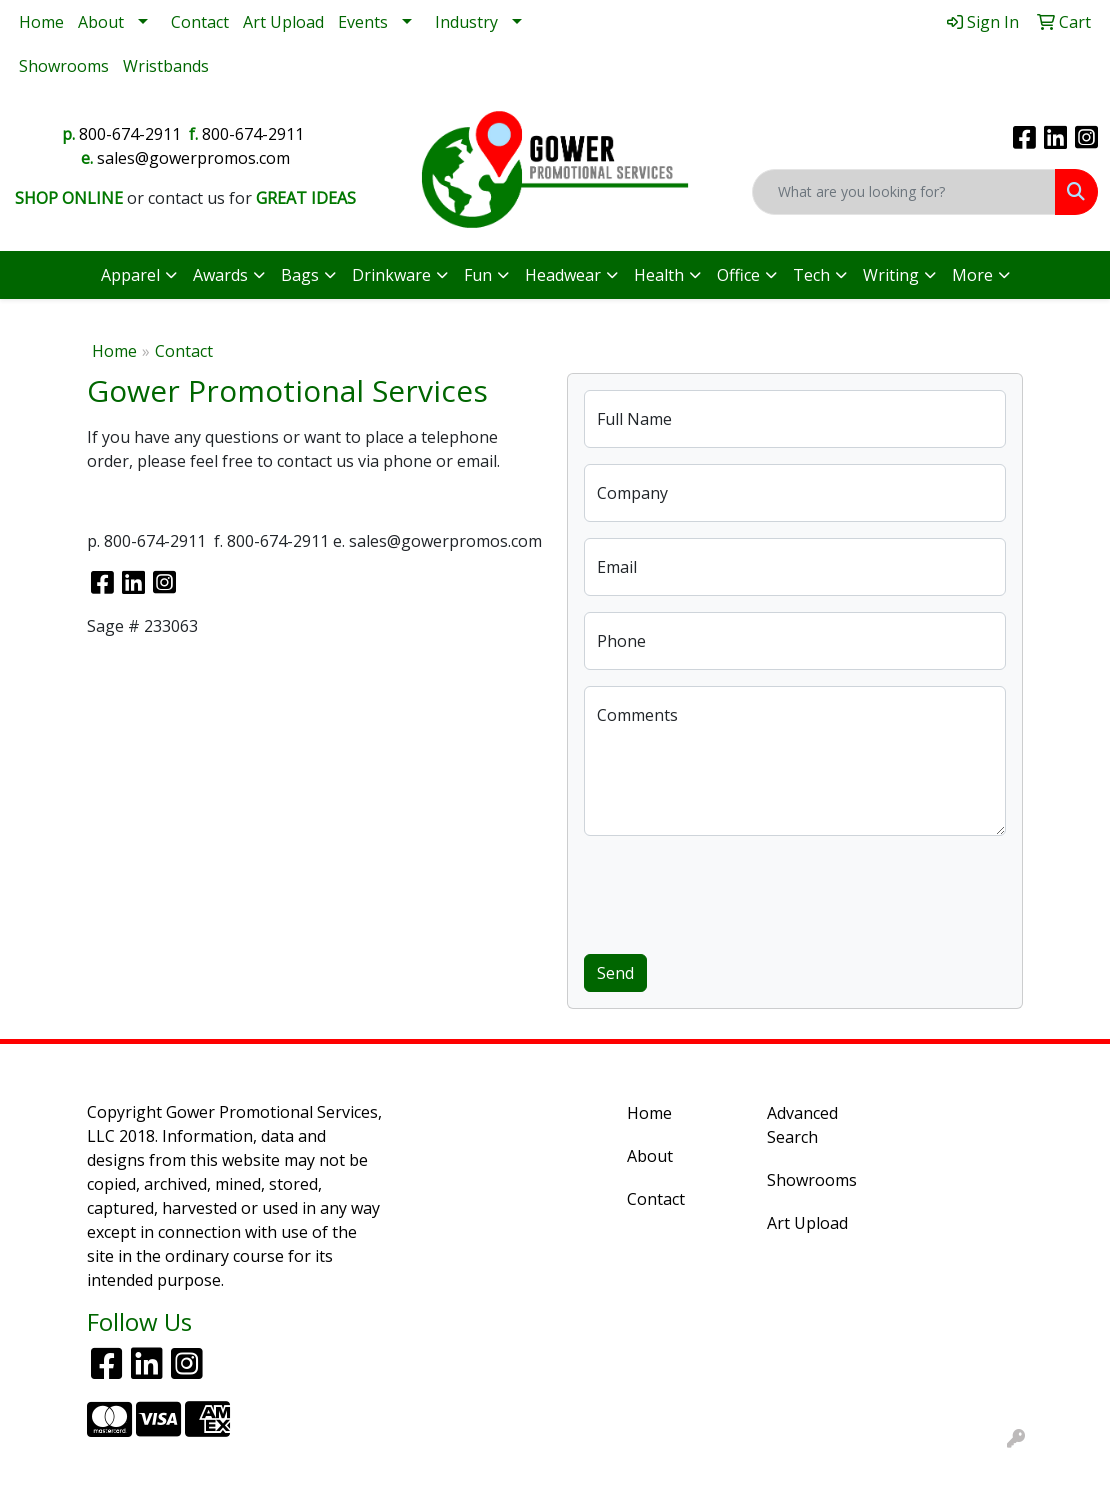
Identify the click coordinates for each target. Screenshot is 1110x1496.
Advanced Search (802, 1125)
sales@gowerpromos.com (193, 158)
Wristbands (166, 66)
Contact (200, 22)
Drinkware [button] (391, 275)
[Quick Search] (904, 192)
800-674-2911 (130, 134)
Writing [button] (891, 275)
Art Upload (283, 22)
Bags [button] (300, 275)
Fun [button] (478, 275)
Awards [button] (220, 275)
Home (41, 22)
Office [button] (738, 275)
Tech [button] (811, 275)
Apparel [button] (130, 275)
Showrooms (64, 66)
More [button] (972, 275)
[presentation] (736, 891)
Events (363, 22)
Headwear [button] (563, 275)
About (101, 22)
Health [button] (659, 275)
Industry (466, 22)
